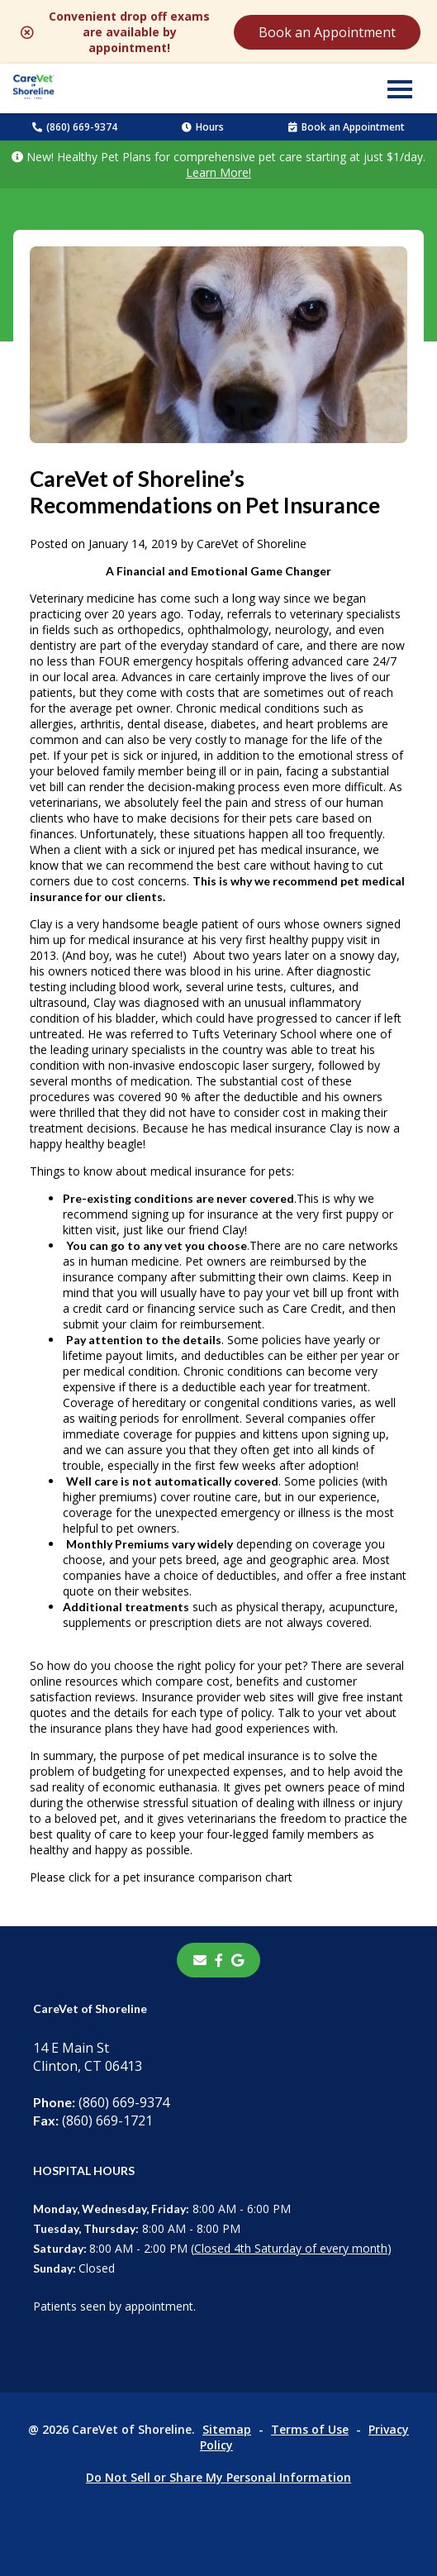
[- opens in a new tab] (219, 1960)
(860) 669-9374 (74, 127)
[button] (399, 88)
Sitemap (226, 2429)
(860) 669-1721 (93, 2120)
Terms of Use (310, 2429)
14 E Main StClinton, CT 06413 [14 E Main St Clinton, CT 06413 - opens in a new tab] (87, 2057)
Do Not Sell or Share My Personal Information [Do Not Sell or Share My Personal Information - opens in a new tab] (218, 2477)
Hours (203, 127)
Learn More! (218, 172)
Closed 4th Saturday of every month (290, 2248)
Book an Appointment (327, 32)
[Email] (200, 1960)
